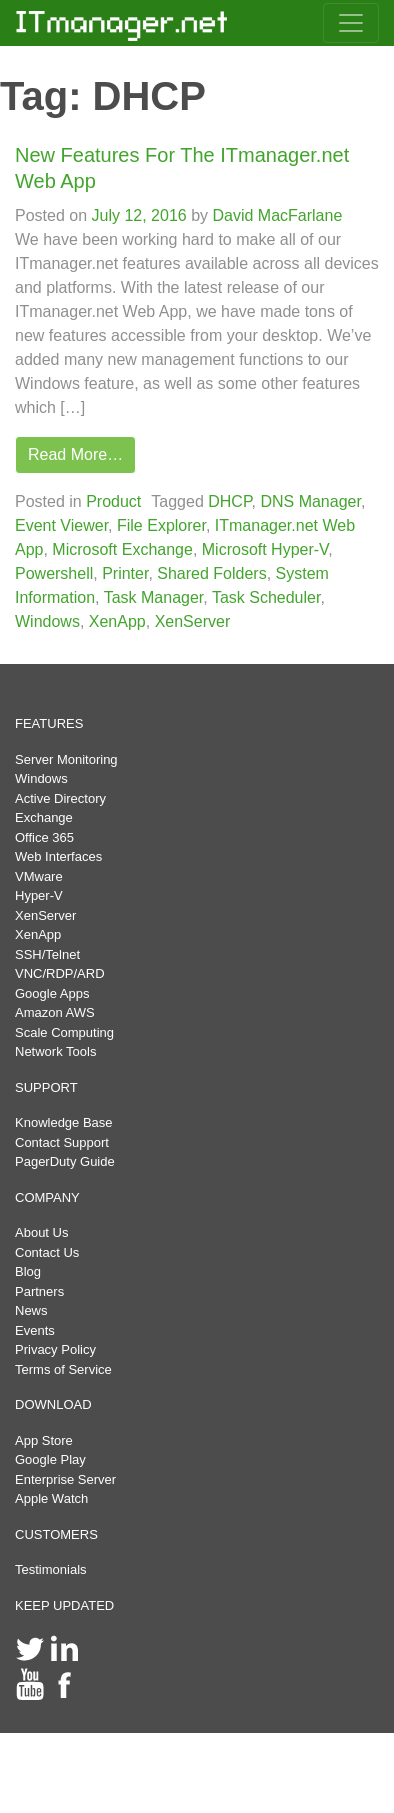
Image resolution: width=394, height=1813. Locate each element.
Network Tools (55, 1051)
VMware (39, 876)
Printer (125, 573)
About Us (41, 1232)
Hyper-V (39, 895)
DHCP (229, 501)
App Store (44, 1440)
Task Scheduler (266, 597)
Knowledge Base (64, 1122)
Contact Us (47, 1252)
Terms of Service (63, 1369)
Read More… (75, 454)
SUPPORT (46, 1087)
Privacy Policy (55, 1349)
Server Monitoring (66, 759)
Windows (47, 621)
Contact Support (62, 1142)
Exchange (44, 817)
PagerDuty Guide (65, 1161)
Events (35, 1330)
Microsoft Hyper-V (265, 549)
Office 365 (44, 837)
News (31, 1310)
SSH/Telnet (47, 954)
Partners (39, 1291)
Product (113, 501)
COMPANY (47, 1197)
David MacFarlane (275, 215)
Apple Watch (51, 1498)
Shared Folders (211, 573)
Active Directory (60, 798)
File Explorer (161, 525)
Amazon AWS (55, 1012)
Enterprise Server (65, 1479)
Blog (28, 1271)
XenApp (117, 621)
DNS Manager (310, 501)
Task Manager (154, 597)
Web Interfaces (58, 856)
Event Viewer (61, 525)
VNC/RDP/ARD (60, 973)
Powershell (54, 573)
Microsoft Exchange (122, 549)
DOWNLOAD (53, 1404)
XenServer (193, 621)
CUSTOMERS (56, 1534)
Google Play (50, 1459)
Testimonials (51, 1569)
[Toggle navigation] (351, 23)
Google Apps (52, 993)
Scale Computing (64, 1032)
